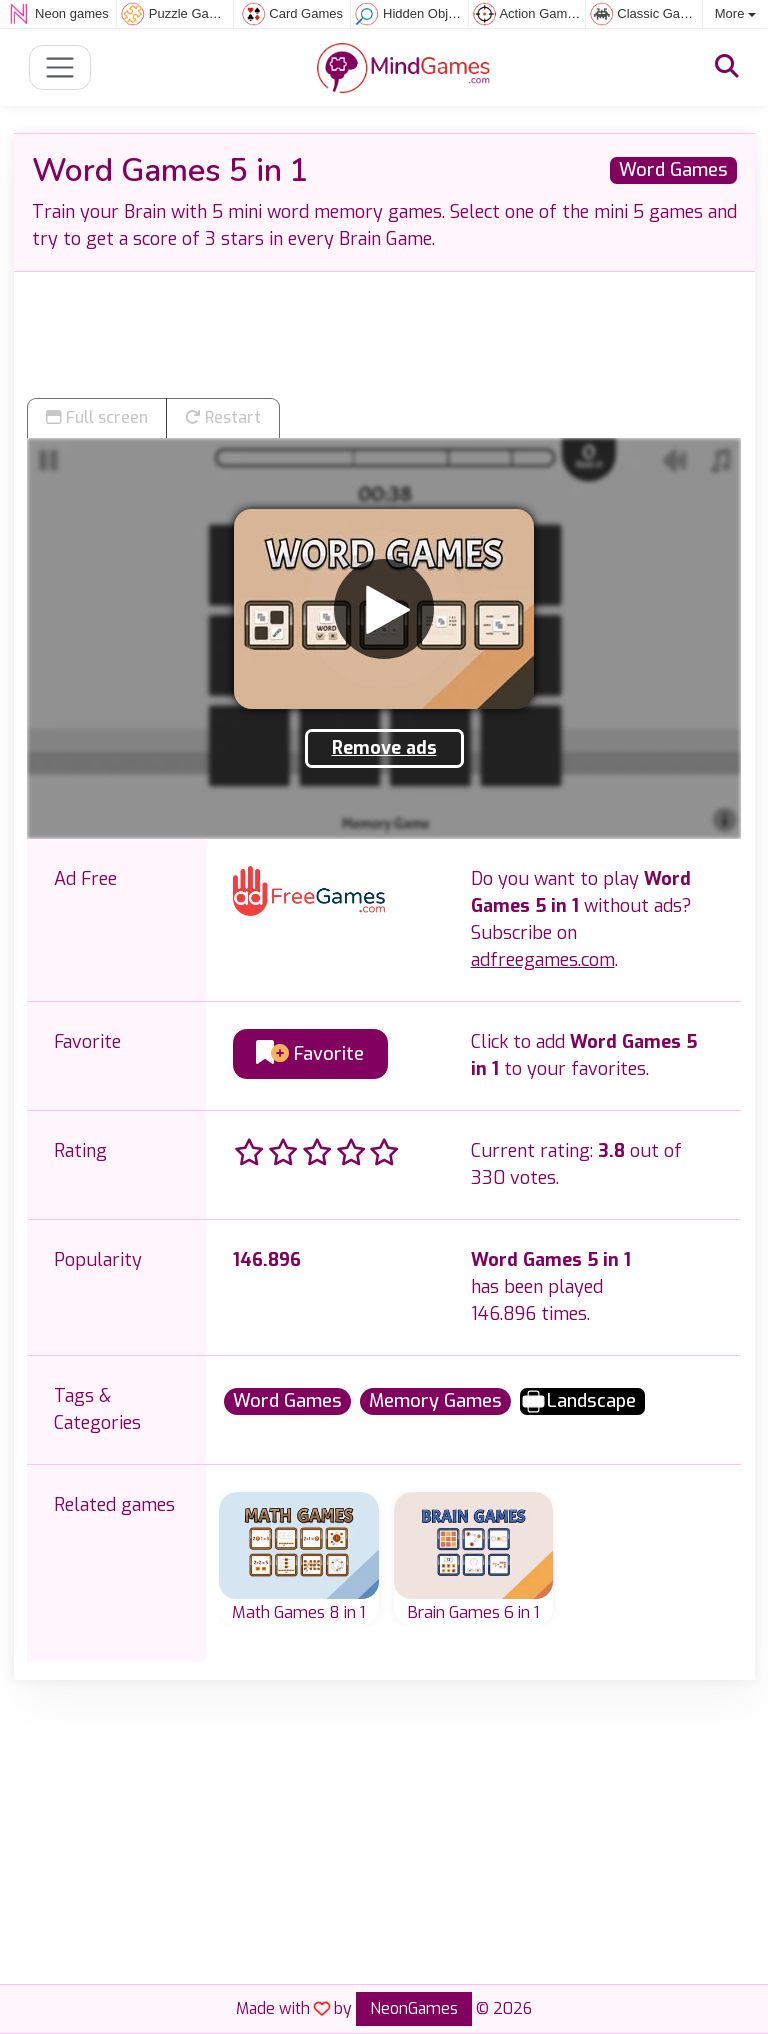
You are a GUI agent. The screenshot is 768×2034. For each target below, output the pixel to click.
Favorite (310, 1054)
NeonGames (414, 2008)
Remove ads (384, 748)
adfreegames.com (543, 960)
